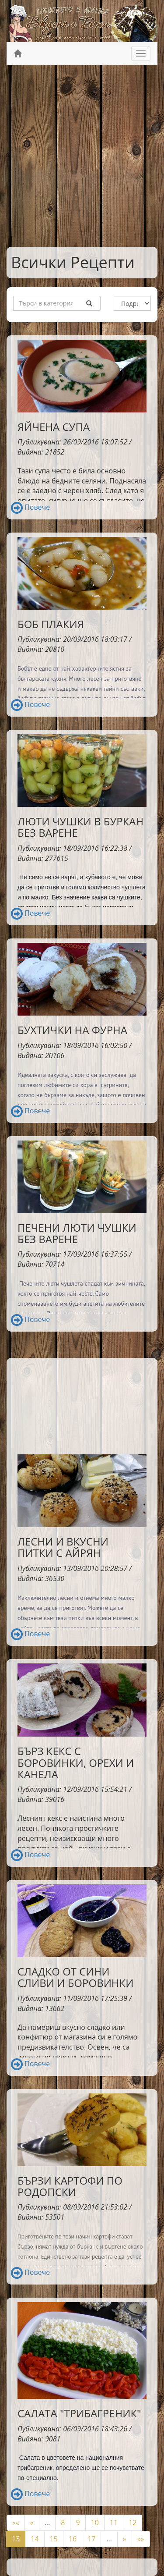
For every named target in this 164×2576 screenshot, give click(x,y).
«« (15, 2522)
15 (54, 2539)
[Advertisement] (82, 156)
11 (114, 2522)
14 (34, 2539)
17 (91, 2539)
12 (132, 2522)
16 (73, 2539)
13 (16, 2539)
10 (95, 2522)
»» (140, 2539)
